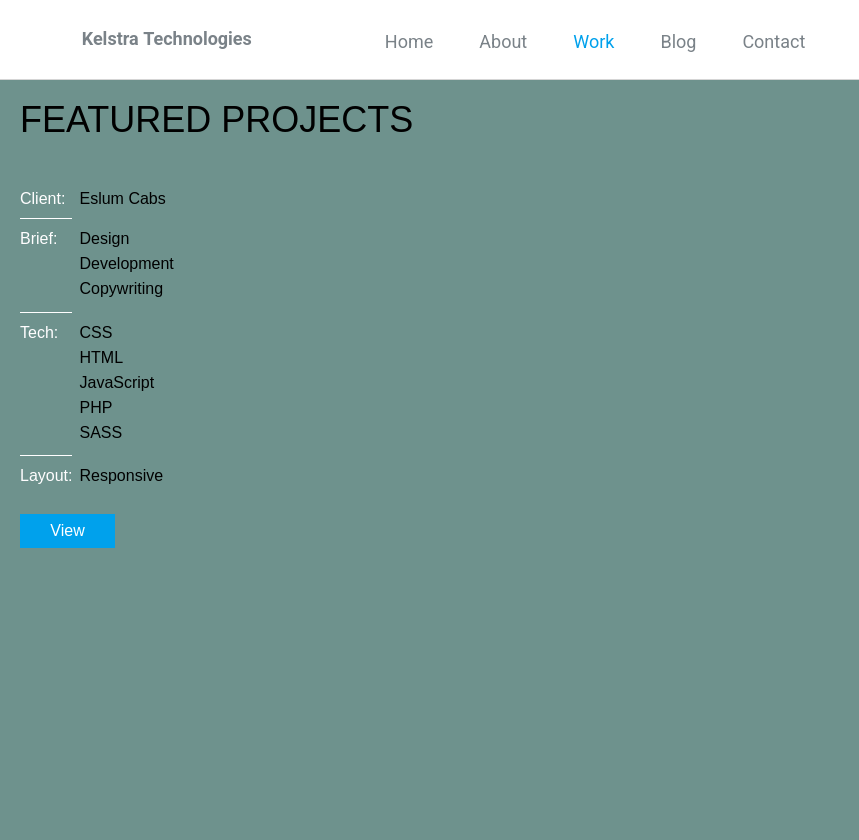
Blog (678, 41)
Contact (773, 41)
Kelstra (167, 38)
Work (593, 41)
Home (409, 41)
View (67, 530)
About (503, 41)
